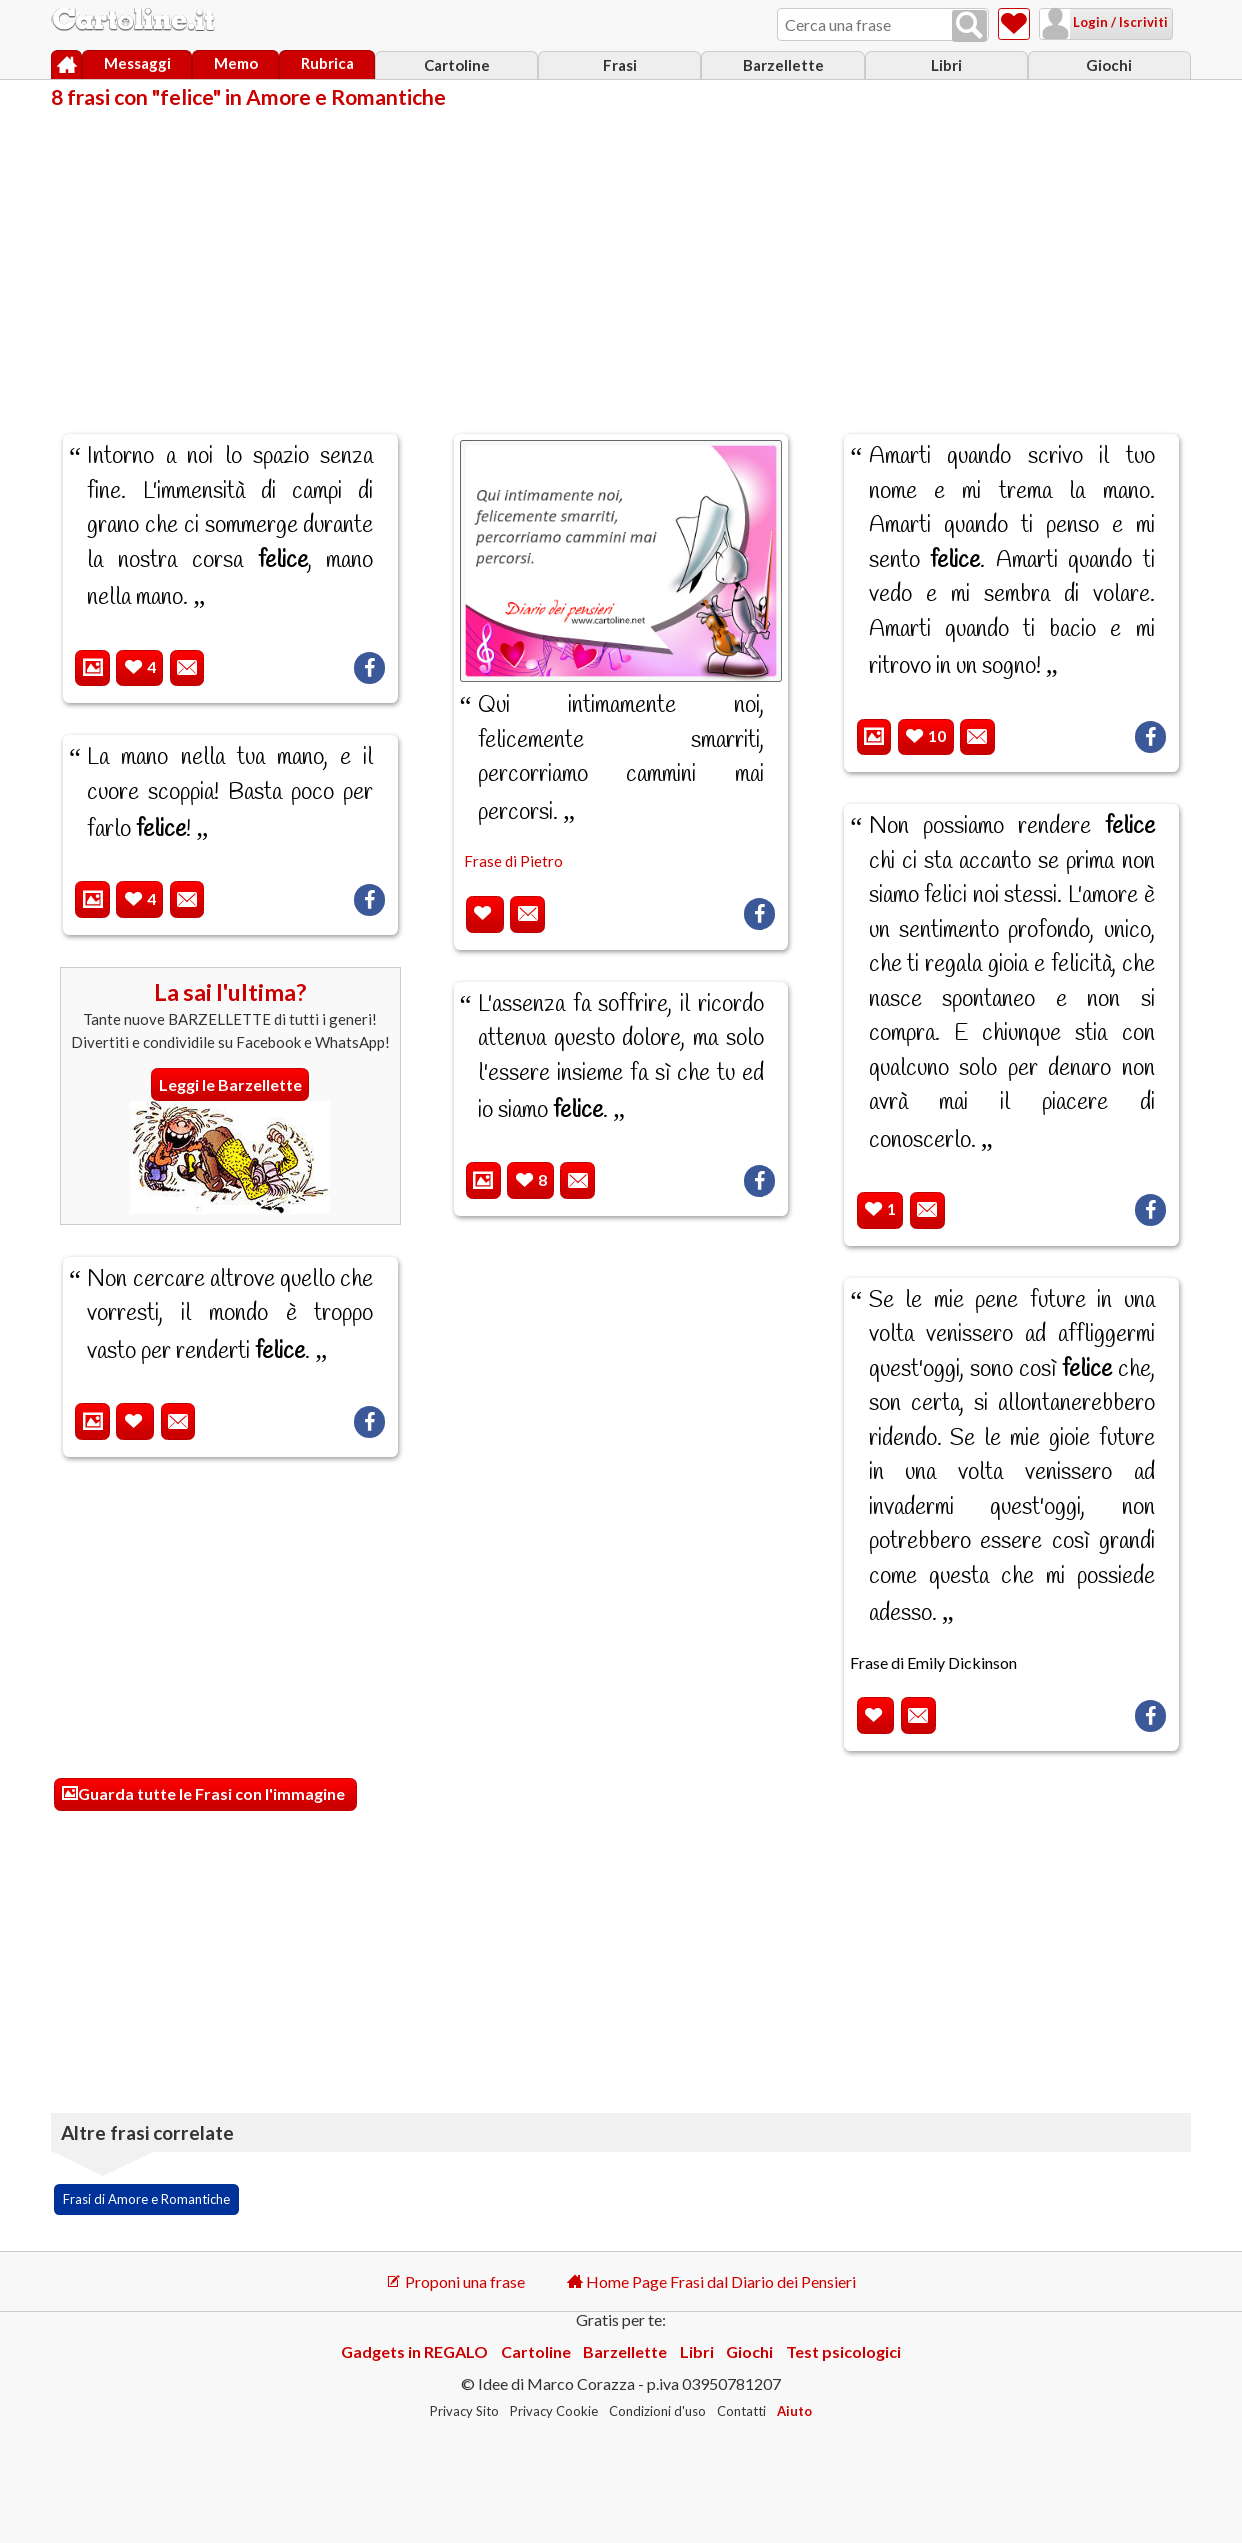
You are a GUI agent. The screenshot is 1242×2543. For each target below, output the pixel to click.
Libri (946, 65)
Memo (236, 63)
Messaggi (137, 63)
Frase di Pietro (513, 861)
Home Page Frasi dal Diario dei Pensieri (711, 2281)
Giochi (1109, 65)
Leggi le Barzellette (230, 1084)
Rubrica (327, 63)
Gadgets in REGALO (414, 2351)
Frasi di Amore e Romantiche (146, 2199)
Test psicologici (843, 2351)
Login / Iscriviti (1094, 22)
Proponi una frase (455, 2281)
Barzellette (783, 65)
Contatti (741, 2411)
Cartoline (457, 65)
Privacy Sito (464, 2411)
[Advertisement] (621, 258)
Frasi (620, 65)
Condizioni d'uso (657, 2411)
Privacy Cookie (554, 2411)
